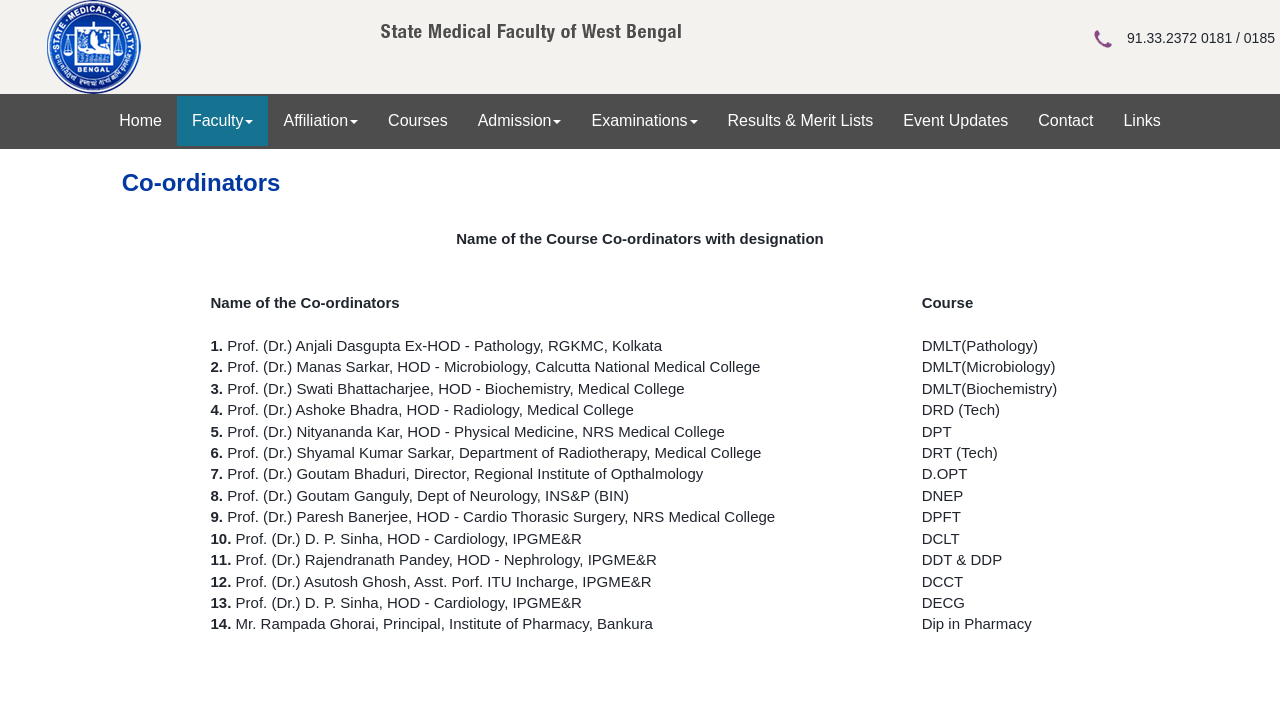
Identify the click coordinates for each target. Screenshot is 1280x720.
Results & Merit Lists (801, 120)
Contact (1065, 120)
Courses (418, 120)
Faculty (223, 120)
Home (140, 120)
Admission (520, 120)
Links (1141, 120)
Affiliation (320, 120)
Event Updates (955, 120)
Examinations (644, 120)
